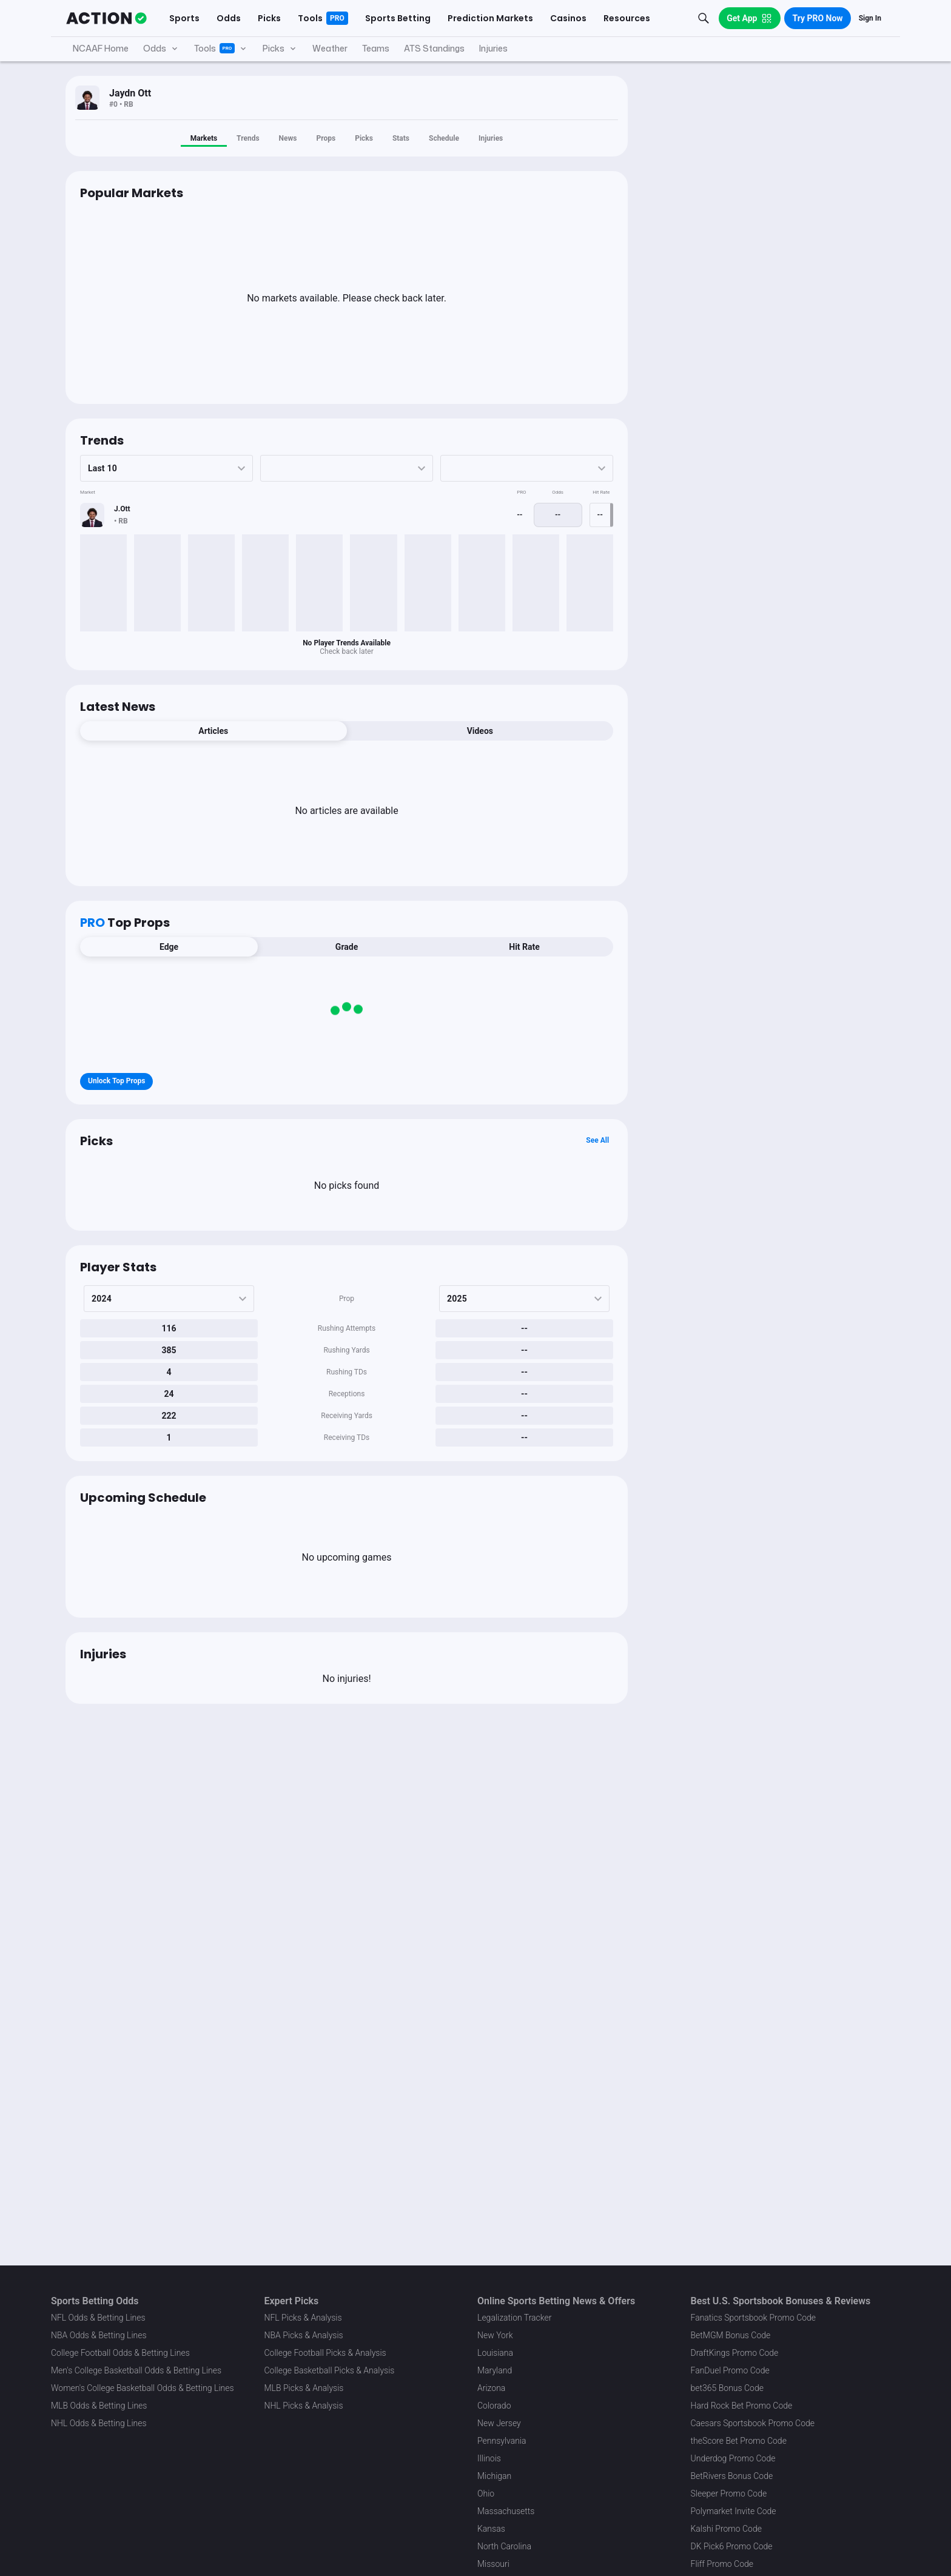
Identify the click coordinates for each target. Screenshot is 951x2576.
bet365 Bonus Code (727, 2388)
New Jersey (499, 2423)
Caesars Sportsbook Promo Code (753, 2423)
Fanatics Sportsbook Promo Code (753, 2317)
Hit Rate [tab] (524, 947)
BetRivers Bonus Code (732, 2476)
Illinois (489, 2458)
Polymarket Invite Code (733, 2511)
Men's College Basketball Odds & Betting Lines (136, 2370)
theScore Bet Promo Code (739, 2441)
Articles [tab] (213, 731)
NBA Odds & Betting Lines (99, 2335)
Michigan (494, 2476)
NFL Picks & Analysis (303, 2317)
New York (495, 2335)
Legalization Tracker (514, 2317)
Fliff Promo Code (722, 2564)
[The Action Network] (106, 18)
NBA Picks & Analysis (303, 2335)
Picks (364, 138)
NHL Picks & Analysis (303, 2405)
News (288, 138)
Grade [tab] (346, 947)
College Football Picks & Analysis (325, 2353)
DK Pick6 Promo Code (732, 2546)
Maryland (494, 2370)
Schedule (444, 138)
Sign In (870, 18)
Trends (248, 138)
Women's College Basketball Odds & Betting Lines (142, 2388)
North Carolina (504, 2546)
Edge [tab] (169, 947)
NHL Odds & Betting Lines (99, 2423)
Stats (400, 138)
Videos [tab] (480, 731)
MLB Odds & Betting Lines (99, 2405)
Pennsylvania (501, 2441)
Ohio (485, 2493)
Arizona (491, 2388)
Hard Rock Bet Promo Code (742, 2405)
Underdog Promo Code (733, 2458)
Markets (203, 138)
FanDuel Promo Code (730, 2370)
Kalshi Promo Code (726, 2529)
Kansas (491, 2529)
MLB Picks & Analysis (304, 2388)
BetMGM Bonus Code (731, 2335)
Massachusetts (505, 2511)
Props (326, 138)
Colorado (494, 2405)
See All (597, 1140)
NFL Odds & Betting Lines (98, 2317)
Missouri (493, 2564)
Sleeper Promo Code (729, 2493)
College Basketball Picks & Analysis (329, 2370)
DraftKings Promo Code (735, 2353)
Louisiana (495, 2353)
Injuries (491, 138)
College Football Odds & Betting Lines (120, 2353)
